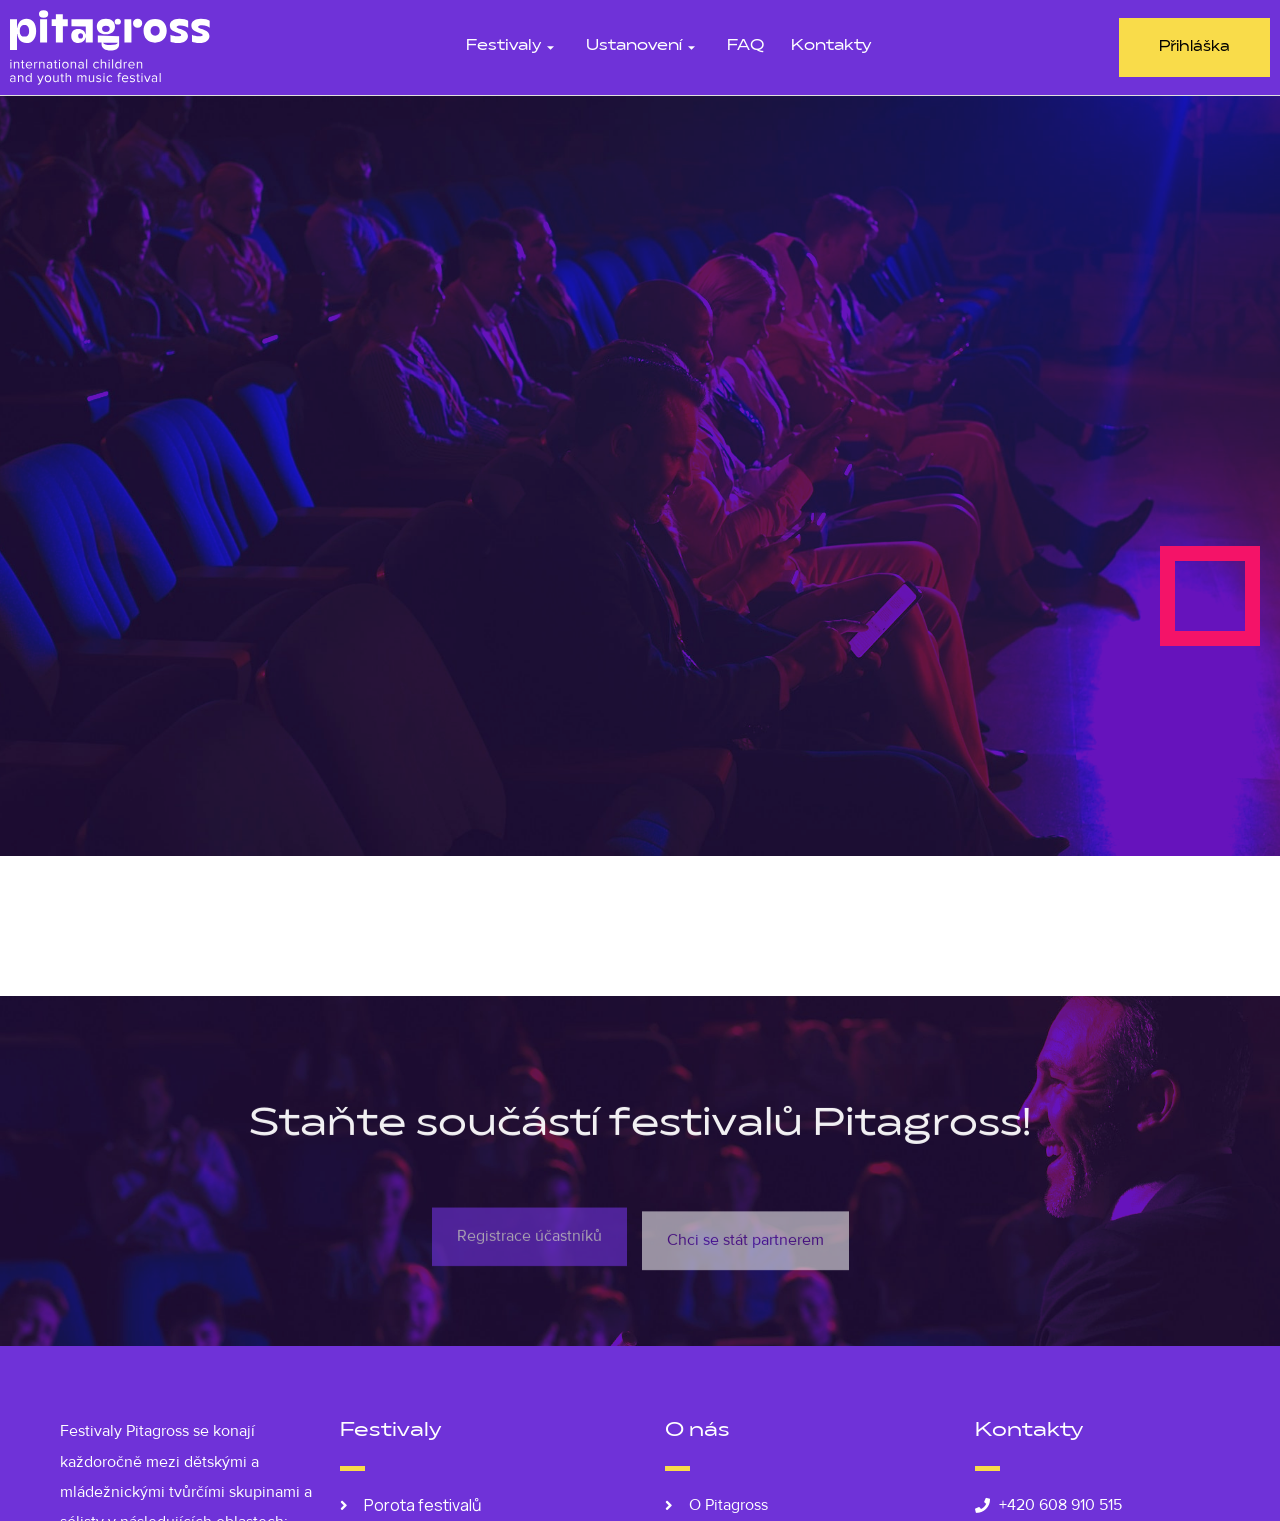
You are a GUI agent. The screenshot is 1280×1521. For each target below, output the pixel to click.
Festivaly (512, 46)
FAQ (745, 46)
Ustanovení (643, 46)
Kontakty (831, 46)
